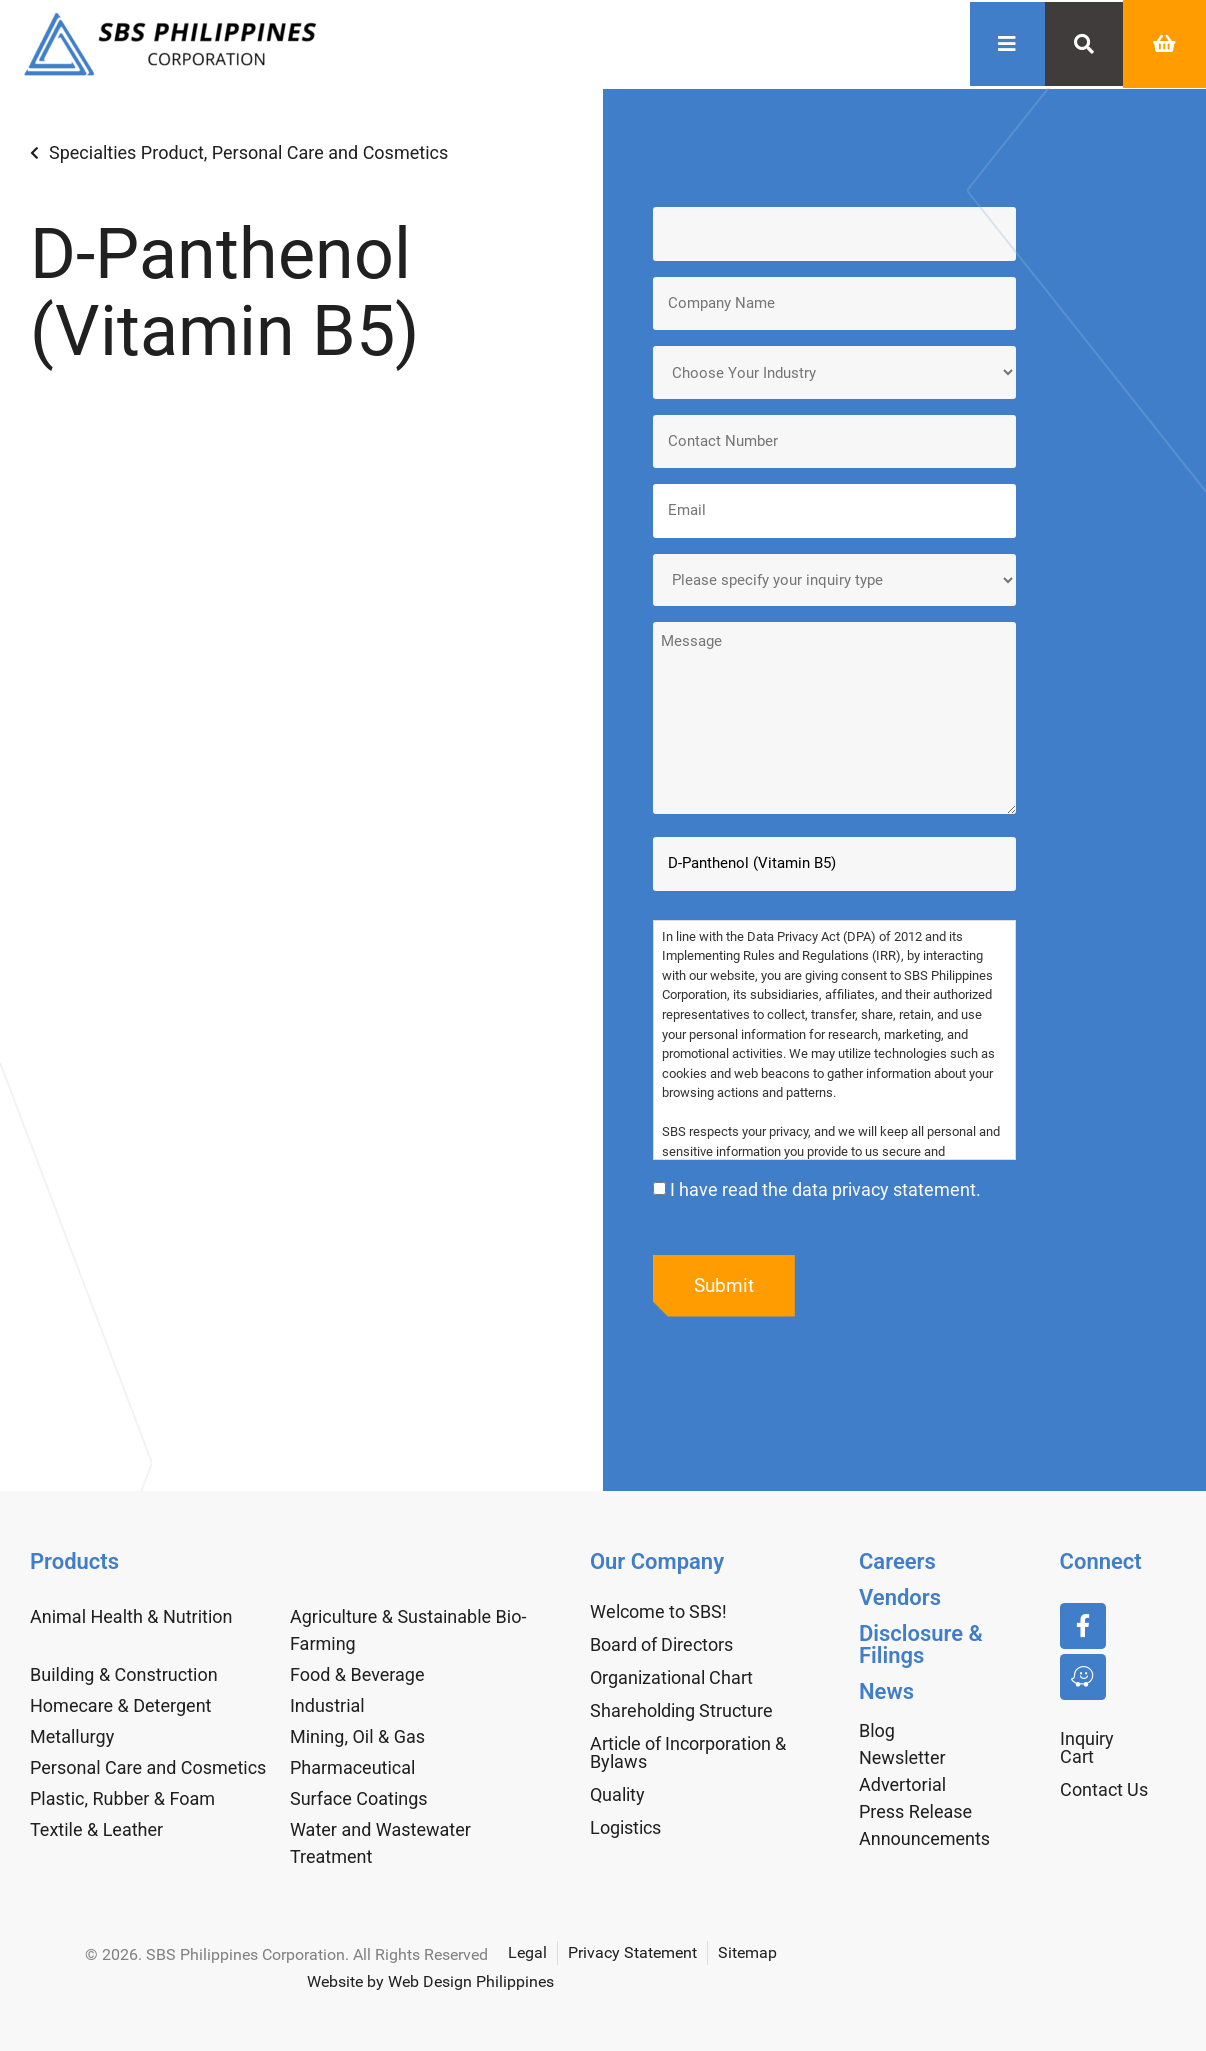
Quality (617, 1791)
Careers (897, 1558)
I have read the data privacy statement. (825, 1185)
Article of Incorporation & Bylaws (688, 1749)
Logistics (625, 1824)
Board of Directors (661, 1641)
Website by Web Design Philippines (430, 1978)
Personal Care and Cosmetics (330, 152)
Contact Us (1104, 1786)
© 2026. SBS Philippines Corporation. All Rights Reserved (286, 1951)
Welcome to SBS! (658, 1608)
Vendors (900, 1594)
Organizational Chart (671, 1674)
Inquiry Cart (1087, 1744)
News (886, 1688)
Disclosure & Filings (921, 1641)
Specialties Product (126, 152)
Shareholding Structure (681, 1707)
